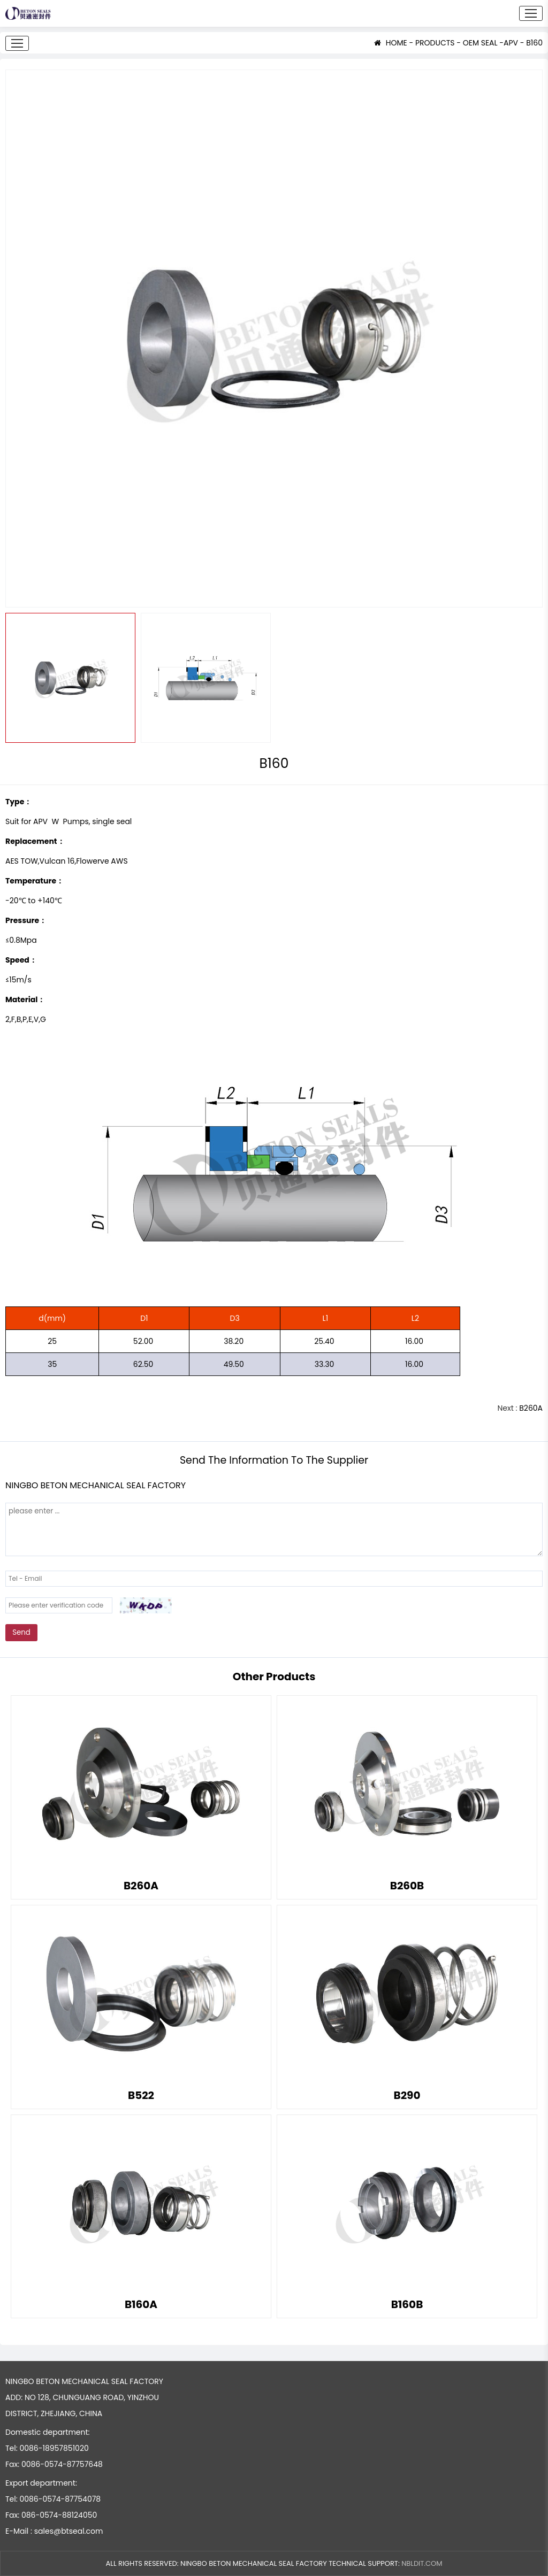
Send (21, 1632)
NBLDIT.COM (421, 2563)
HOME (390, 43)
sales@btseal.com (68, 2531)
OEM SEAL (480, 43)
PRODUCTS (435, 43)
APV (511, 43)
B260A (531, 1408)
